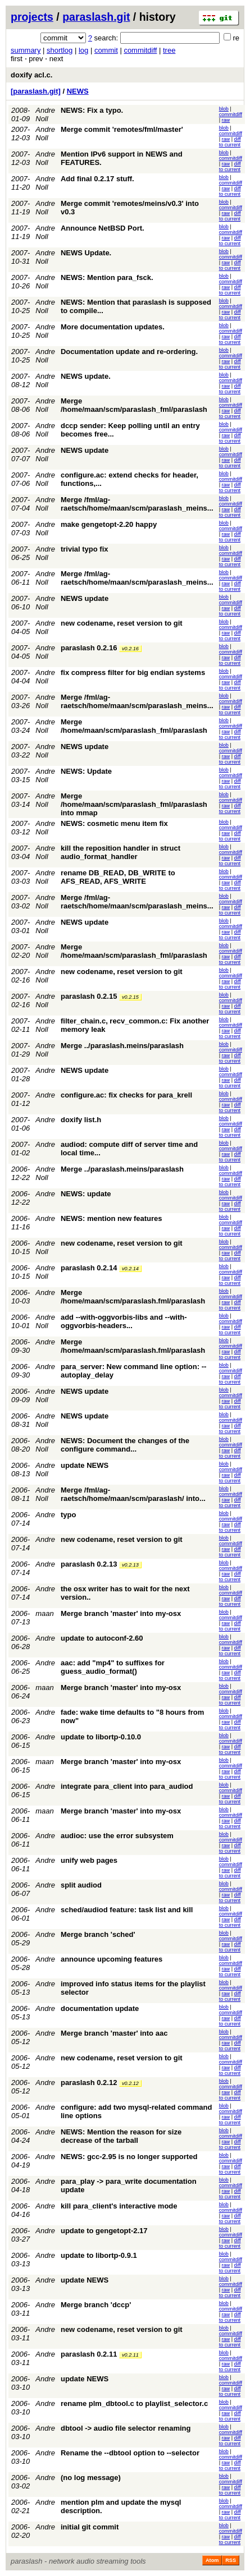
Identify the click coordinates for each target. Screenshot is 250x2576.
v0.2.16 (130, 648)
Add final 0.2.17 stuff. (97, 179)
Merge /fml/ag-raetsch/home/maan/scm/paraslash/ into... (133, 1494)
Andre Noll (45, 114)
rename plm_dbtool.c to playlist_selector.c (134, 2403)
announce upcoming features (111, 1959)
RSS (230, 2560)
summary (25, 50)
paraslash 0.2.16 (89, 648)
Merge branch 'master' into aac (114, 2033)
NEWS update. (86, 376)
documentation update (100, 2008)
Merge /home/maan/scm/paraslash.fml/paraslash (133, 1296)
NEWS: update (86, 1194)
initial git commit (90, 2527)
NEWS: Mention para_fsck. (107, 277)
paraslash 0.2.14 (89, 1268)
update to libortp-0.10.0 (101, 1737)
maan (44, 1613)
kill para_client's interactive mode (119, 2206)
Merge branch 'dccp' (96, 2305)
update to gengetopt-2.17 (104, 2230)
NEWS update (84, 450)
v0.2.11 (130, 2355)
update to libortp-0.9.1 (99, 2255)
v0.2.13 (130, 1565)
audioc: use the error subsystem (117, 1835)
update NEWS (84, 1465)
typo (68, 1514)
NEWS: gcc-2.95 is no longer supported (129, 2156)
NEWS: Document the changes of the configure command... (125, 1444)
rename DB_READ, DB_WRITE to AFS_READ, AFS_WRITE (118, 877)
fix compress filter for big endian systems (133, 672)
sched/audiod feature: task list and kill (127, 1909)
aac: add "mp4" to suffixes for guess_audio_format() (113, 1667)
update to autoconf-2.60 (102, 1638)
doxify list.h (81, 1119)
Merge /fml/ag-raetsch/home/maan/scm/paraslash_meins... (137, 503)
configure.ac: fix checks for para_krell (126, 1095)
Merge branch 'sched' (98, 1934)
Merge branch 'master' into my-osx (121, 1613)
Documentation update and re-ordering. (129, 351)
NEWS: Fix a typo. (92, 110)
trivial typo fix (84, 549)
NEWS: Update (86, 771)
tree (169, 50)
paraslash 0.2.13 (89, 1564)
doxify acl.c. (31, 75)
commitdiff (140, 50)
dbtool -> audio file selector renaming (126, 2428)
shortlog (59, 50)
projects (32, 17)
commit (106, 50)
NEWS (78, 91)
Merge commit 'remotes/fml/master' (122, 129)
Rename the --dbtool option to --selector (130, 2453)
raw (226, 120)
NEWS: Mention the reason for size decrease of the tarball (121, 2136)
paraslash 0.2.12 (89, 2082)
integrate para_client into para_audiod (127, 1786)
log (83, 50)
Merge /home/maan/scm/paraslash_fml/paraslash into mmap (134, 804)
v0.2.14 (130, 1268)
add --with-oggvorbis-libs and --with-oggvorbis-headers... (124, 1321)
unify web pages (89, 1860)
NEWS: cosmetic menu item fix (114, 823)
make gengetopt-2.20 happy (109, 524)
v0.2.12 (130, 2083)
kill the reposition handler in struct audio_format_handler (120, 852)
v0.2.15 (130, 997)
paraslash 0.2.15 (89, 996)
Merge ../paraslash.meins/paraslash (122, 1045)
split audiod (81, 1885)
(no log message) (91, 2477)
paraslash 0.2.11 (89, 2354)
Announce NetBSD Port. (102, 228)
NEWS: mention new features (111, 1218)
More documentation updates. (113, 327)
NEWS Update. (86, 253)
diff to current (230, 142)
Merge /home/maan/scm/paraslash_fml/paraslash (134, 405)
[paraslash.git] (36, 91)
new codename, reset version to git (122, 623)
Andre (45, 1070)
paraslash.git (96, 17)
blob (224, 109)
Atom (212, 2560)
